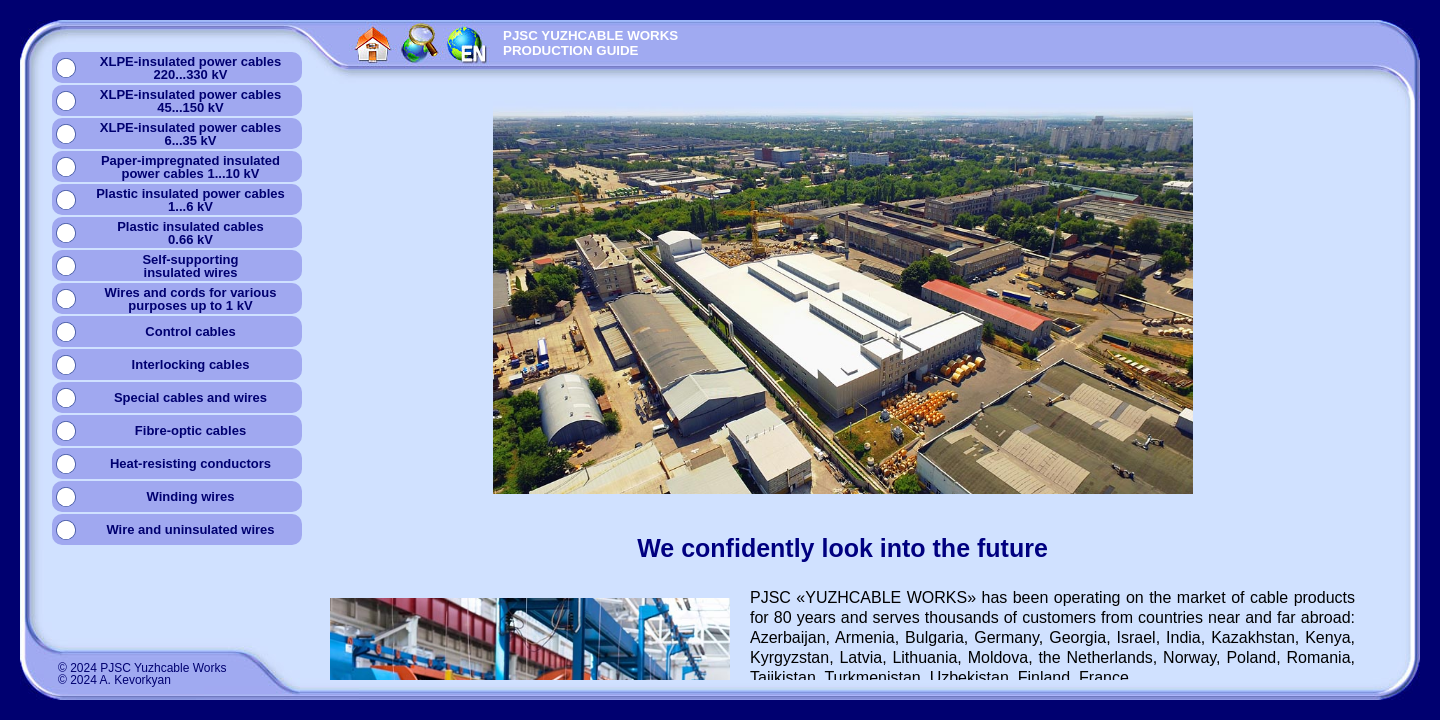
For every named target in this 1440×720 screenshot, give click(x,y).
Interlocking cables (191, 364)
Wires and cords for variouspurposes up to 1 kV (191, 299)
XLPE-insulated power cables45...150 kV (190, 101)
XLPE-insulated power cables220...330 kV (190, 68)
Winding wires (190, 496)
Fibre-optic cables (190, 430)
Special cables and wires (190, 397)
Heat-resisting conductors (190, 463)
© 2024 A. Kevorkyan (114, 680)
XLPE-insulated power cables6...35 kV (190, 134)
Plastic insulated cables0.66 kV (190, 233)
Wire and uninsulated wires (190, 529)
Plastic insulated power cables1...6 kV (190, 200)
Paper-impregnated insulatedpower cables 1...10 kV (190, 167)
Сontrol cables (190, 331)
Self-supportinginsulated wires (190, 266)
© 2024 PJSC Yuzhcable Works (142, 668)
